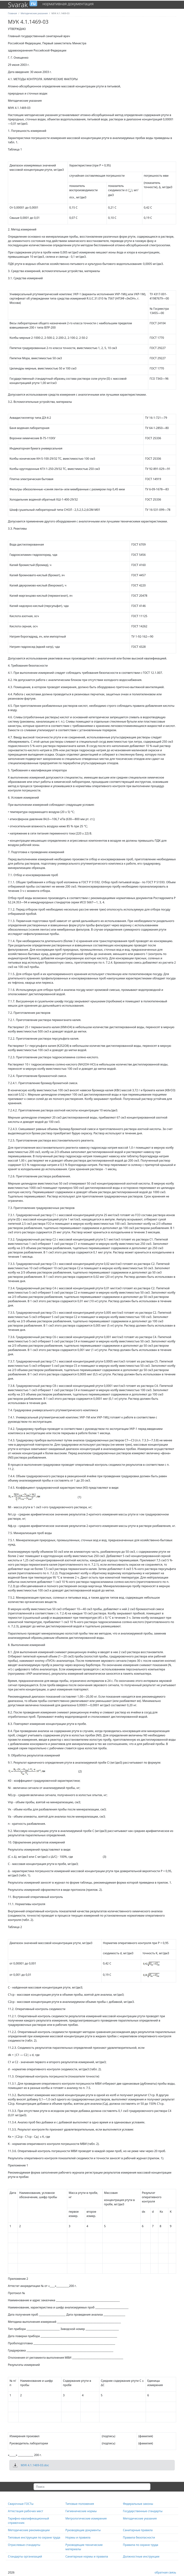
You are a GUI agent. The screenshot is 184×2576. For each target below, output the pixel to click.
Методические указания (140, 2518)
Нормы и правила (77, 2537)
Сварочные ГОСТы (20, 2504)
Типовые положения (79, 2504)
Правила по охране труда (140, 2545)
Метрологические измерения (86, 2518)
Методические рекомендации (29, 2530)
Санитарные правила (138, 2530)
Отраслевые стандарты (24, 2545)
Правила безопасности (139, 2537)
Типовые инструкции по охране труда (34, 2537)
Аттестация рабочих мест (25, 2511)
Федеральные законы (138, 2504)
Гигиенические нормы (81, 2511)
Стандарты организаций (25, 2556)
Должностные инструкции (141, 2556)
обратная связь (165, 2572)
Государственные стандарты (142, 2511)
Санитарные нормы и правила (86, 2556)
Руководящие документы (83, 2530)
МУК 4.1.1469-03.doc (35, 2465)
